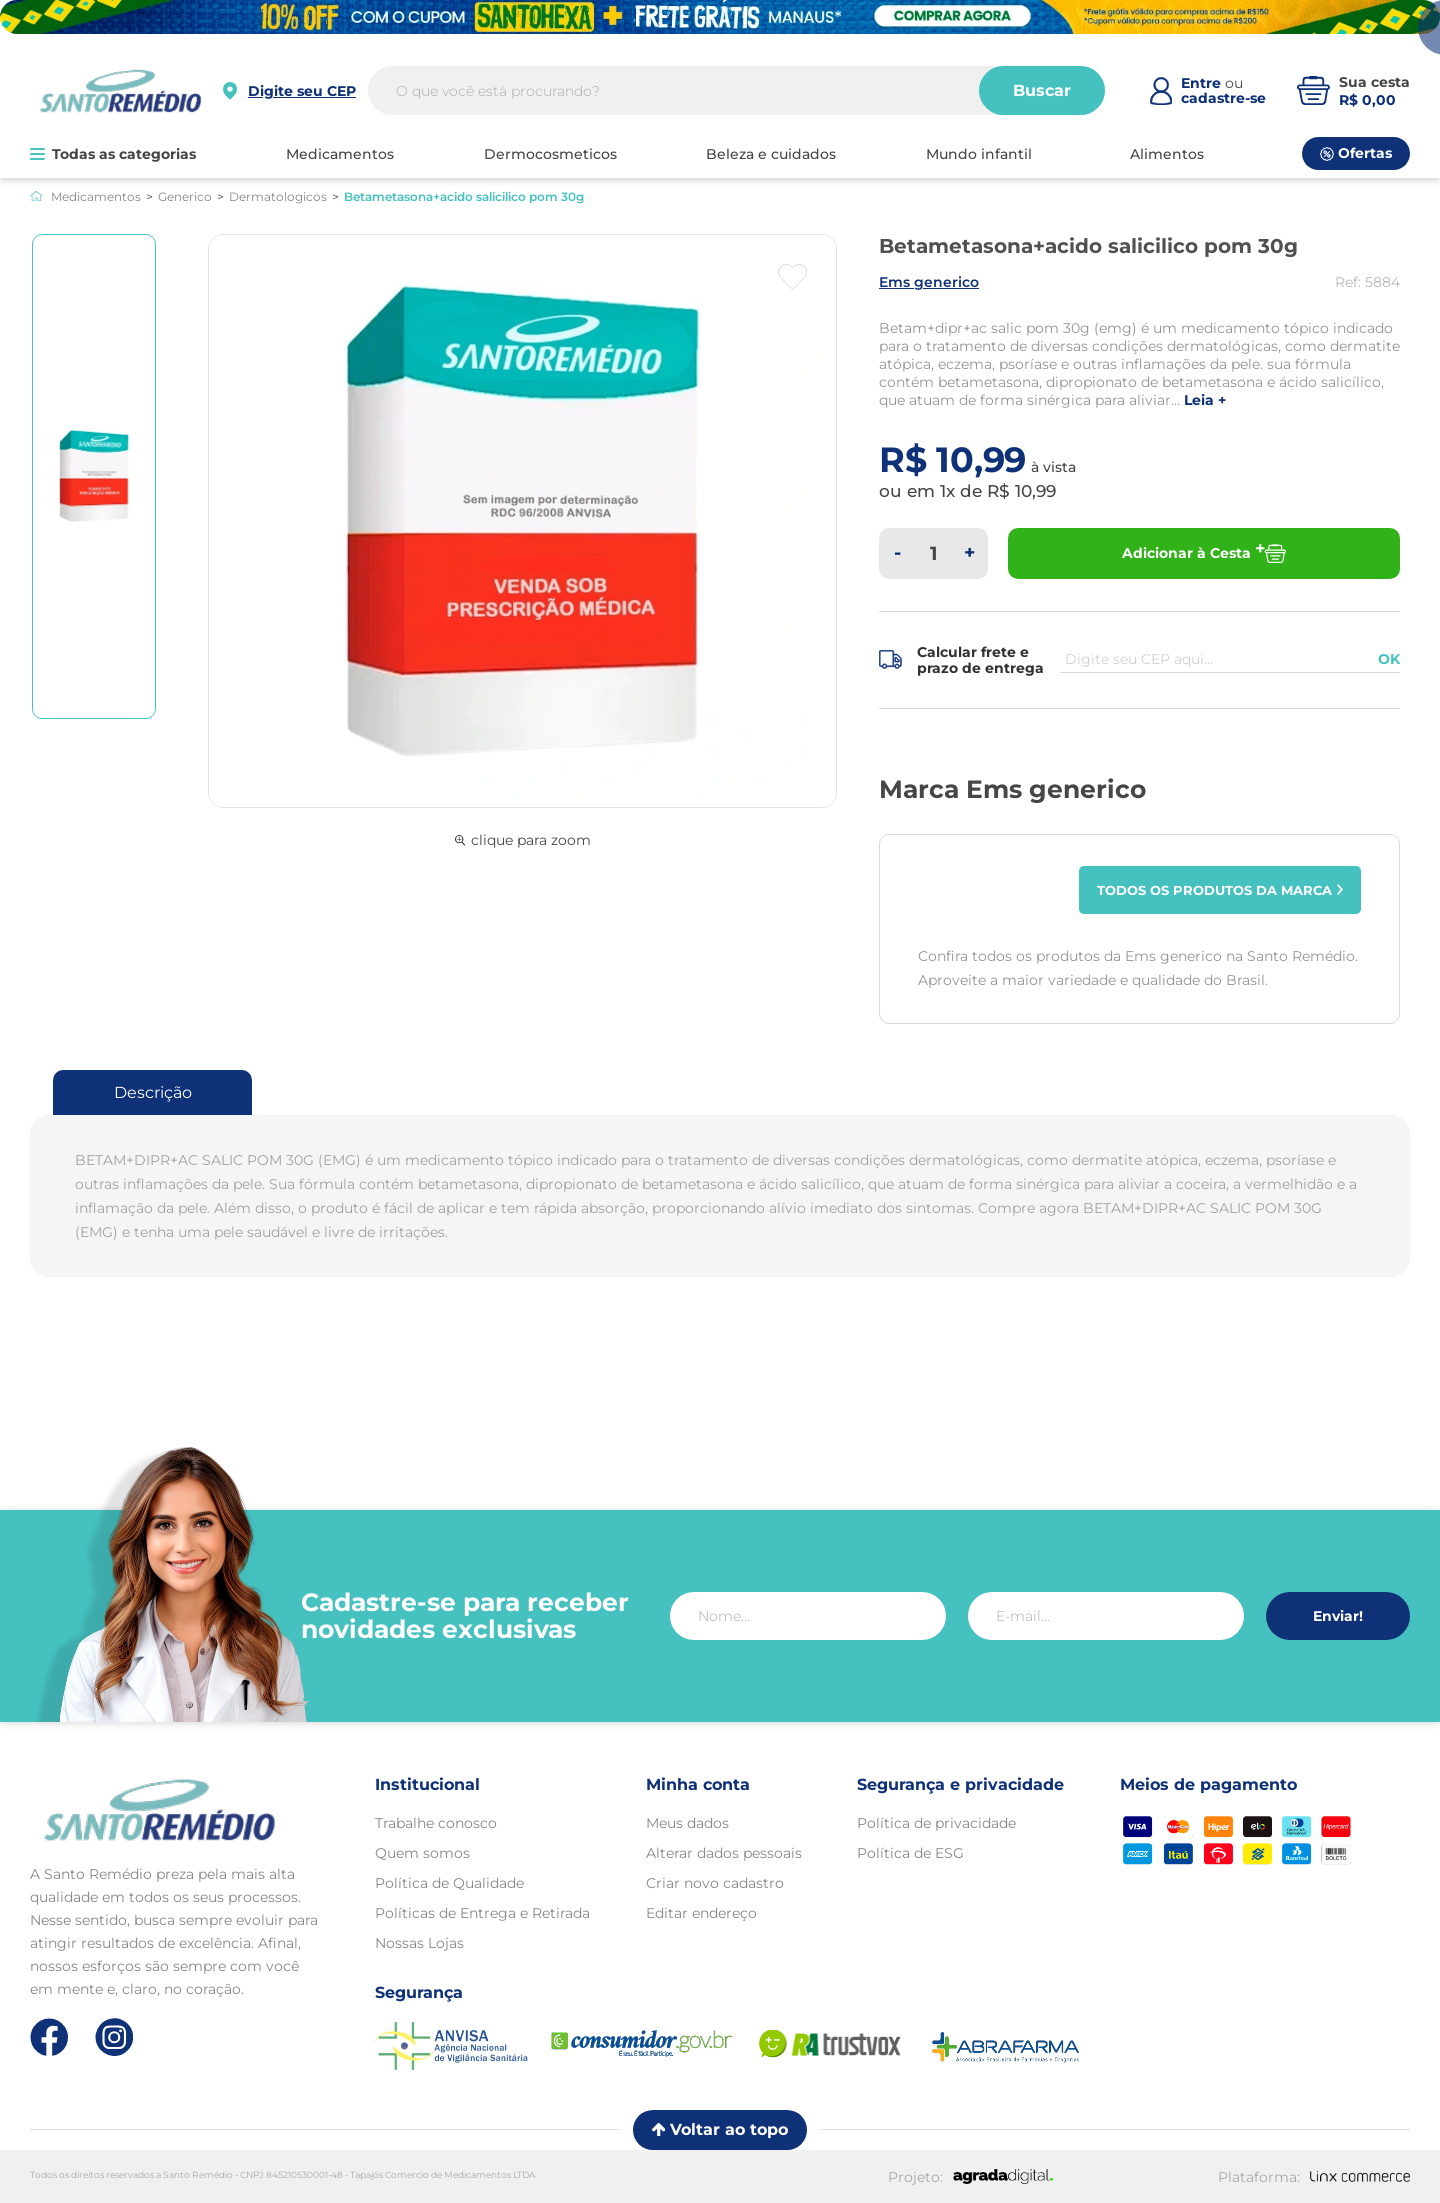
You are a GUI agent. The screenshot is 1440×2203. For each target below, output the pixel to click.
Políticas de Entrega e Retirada (482, 1913)
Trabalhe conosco (436, 1823)
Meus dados (687, 1823)
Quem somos (422, 1853)
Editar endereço (701, 1913)
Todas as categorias (113, 154)
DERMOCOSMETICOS (550, 154)
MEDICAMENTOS (340, 154)
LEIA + (1205, 400)
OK (1389, 659)
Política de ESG (910, 1853)
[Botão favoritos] (792, 277)
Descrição (153, 1092)
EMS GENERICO (929, 282)
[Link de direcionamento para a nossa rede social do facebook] (49, 2037)
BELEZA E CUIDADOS (771, 154)
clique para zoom (523, 840)
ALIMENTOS (1167, 154)
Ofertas (1356, 153)
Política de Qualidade (449, 1883)
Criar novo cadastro (715, 1883)
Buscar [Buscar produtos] (1042, 90)
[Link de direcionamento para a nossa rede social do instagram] (114, 2037)
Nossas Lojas (419, 1943)
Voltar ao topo (720, 2129)
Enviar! (1338, 1616)
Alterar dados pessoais (724, 1853)
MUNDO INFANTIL (979, 154)
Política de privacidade (936, 1823)
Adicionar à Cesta (1204, 553)
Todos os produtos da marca (1220, 890)
